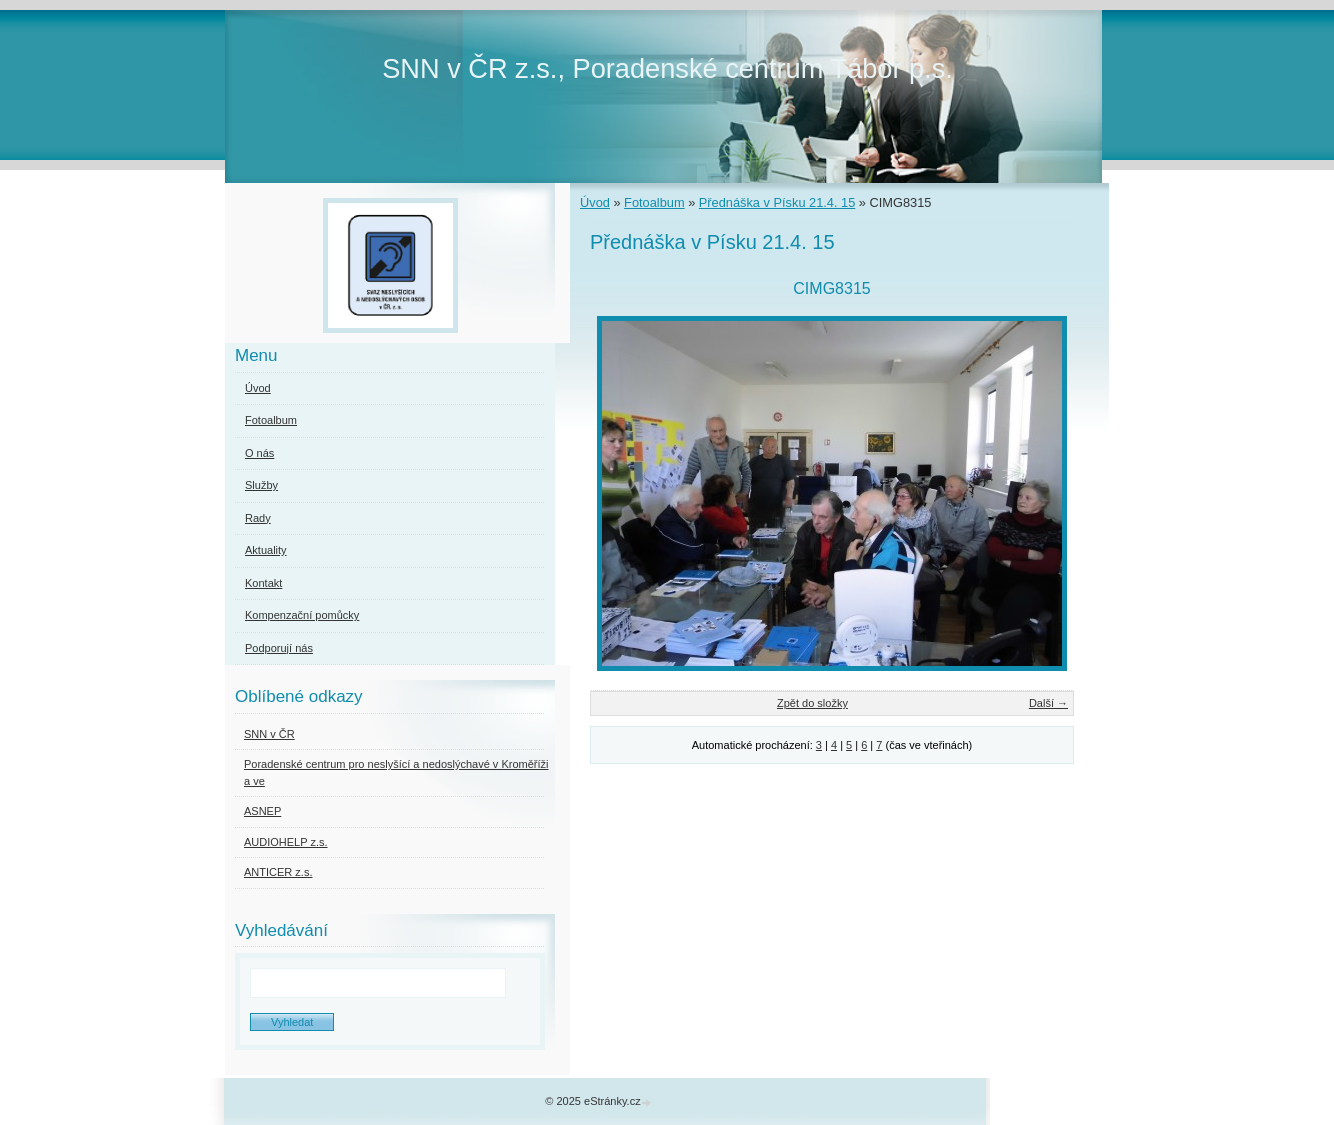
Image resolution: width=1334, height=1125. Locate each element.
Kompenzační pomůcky (302, 615)
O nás (259, 453)
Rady (258, 518)
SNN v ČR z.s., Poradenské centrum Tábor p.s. (667, 68)
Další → (1048, 703)
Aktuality (266, 550)
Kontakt (263, 583)
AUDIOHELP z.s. (286, 842)
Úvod (595, 202)
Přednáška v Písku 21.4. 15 (777, 202)
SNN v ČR (269, 734)
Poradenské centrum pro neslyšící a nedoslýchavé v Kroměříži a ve (396, 772)
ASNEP (262, 811)
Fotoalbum (654, 202)
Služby (261, 485)
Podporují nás (279, 648)
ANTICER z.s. (278, 872)
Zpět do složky (812, 703)
